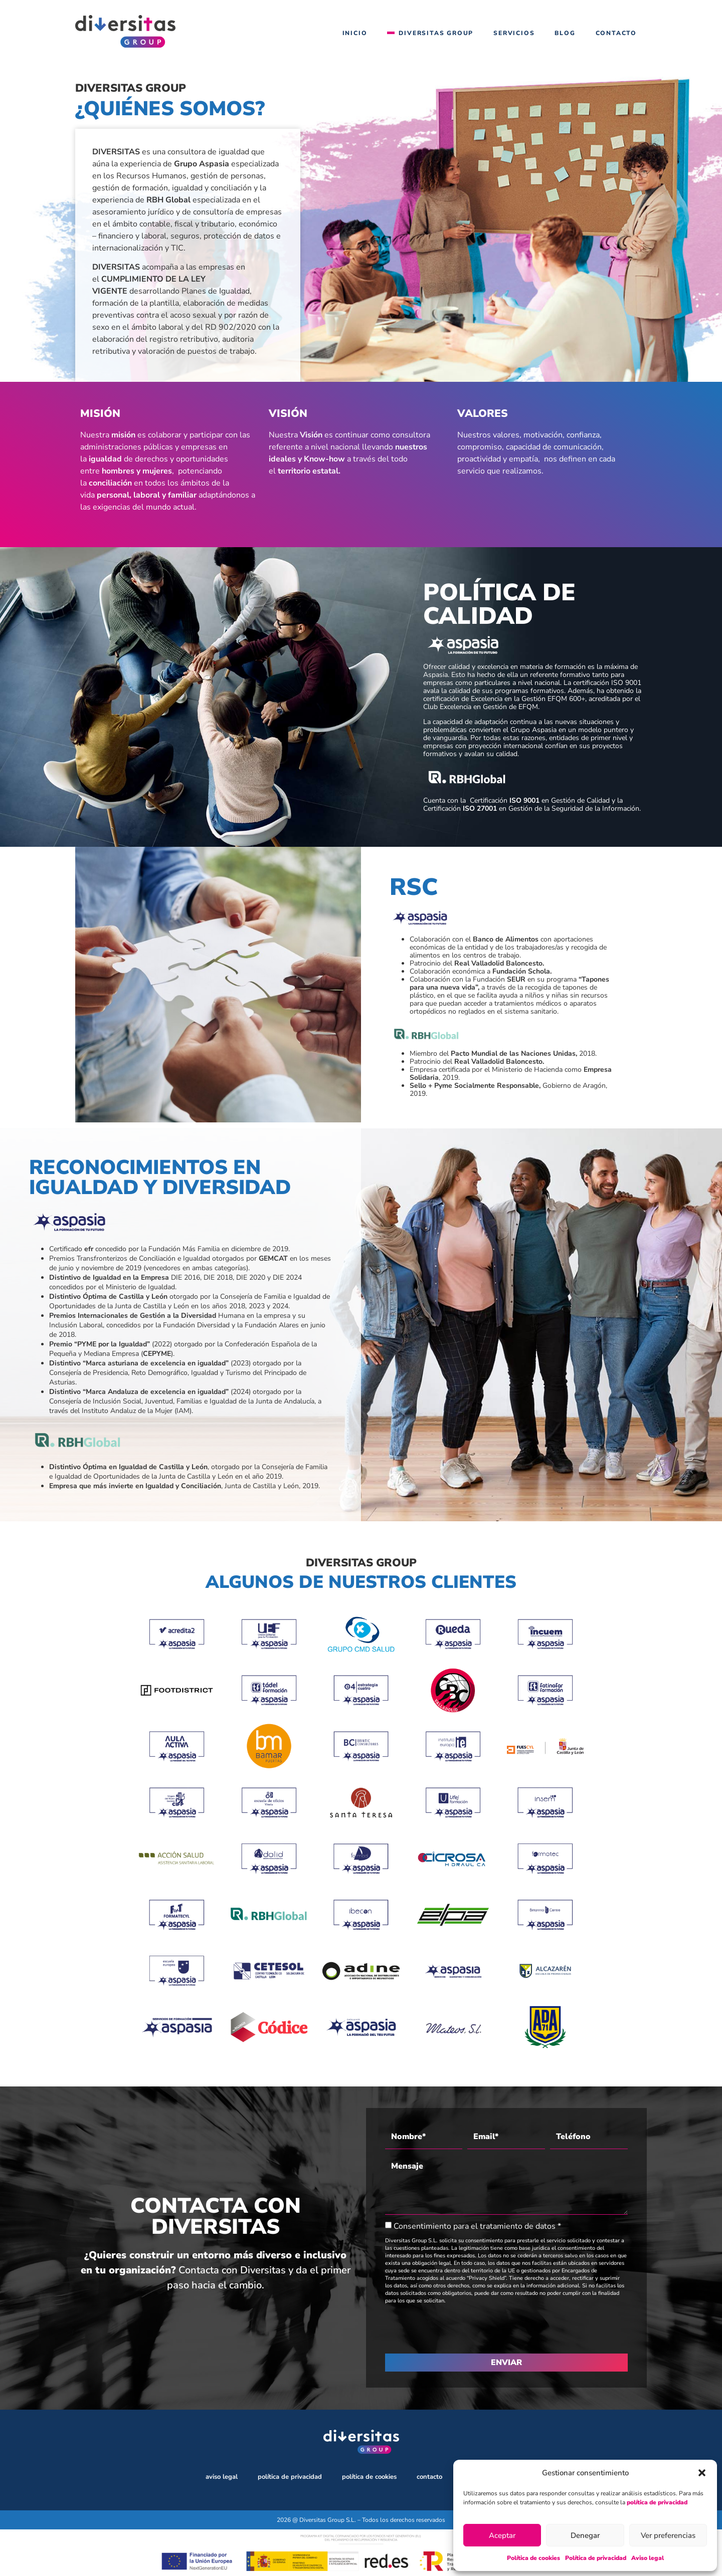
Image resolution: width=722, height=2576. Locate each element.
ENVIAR (506, 2362)
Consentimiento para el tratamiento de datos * (477, 2226)
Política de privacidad (595, 2558)
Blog (565, 33)
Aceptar (502, 2535)
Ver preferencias (668, 2535)
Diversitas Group (436, 33)
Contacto (616, 33)
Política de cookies (533, 2558)
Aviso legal (647, 2558)
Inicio (355, 33)
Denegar (585, 2535)
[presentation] (461, 2329)
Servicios (513, 33)
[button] (702, 2473)
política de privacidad (657, 2502)
